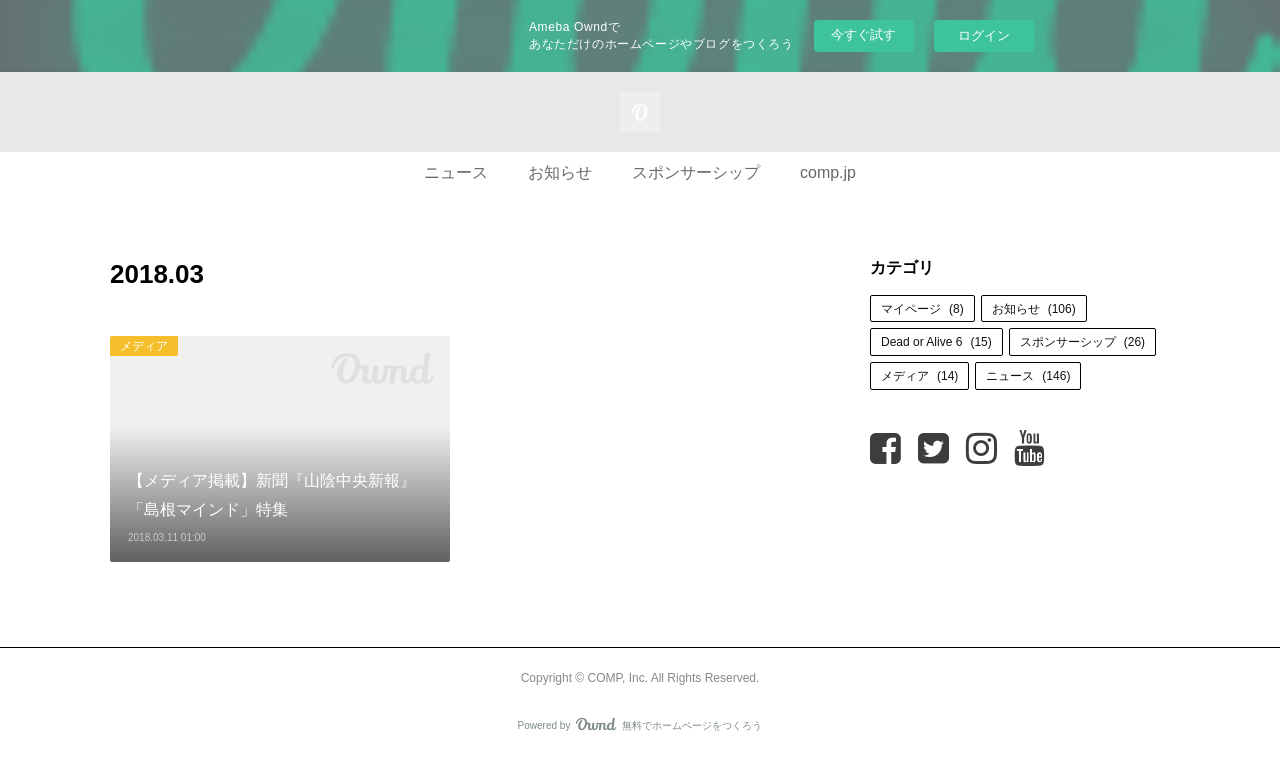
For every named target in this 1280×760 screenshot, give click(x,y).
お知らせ (560, 172)
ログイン (984, 35)
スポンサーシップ (696, 172)
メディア (144, 346)
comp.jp (828, 172)
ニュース (456, 172)
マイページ (922, 309)
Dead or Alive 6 (936, 342)
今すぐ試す (863, 34)
